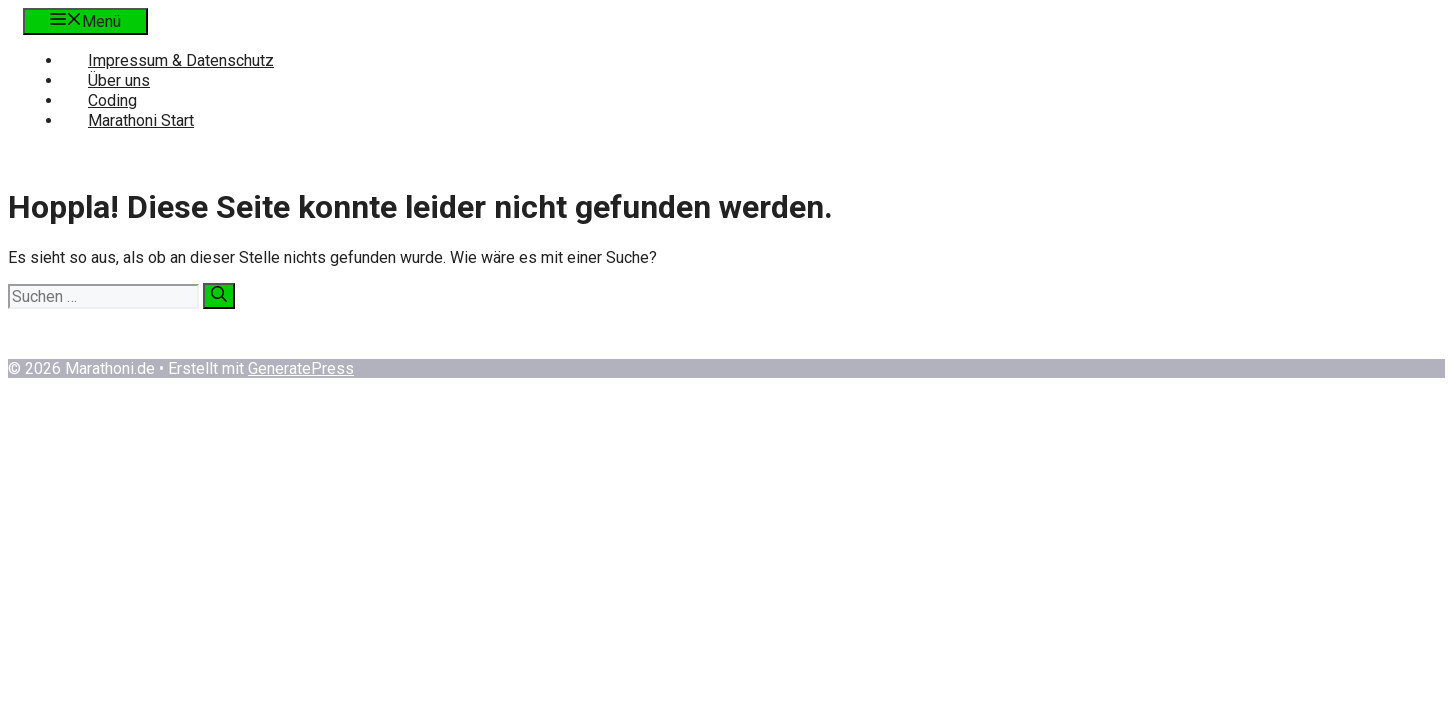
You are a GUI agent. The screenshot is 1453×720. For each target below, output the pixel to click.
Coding (112, 100)
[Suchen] (219, 296)
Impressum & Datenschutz (181, 60)
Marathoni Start (141, 120)
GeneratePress (301, 368)
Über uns (119, 80)
